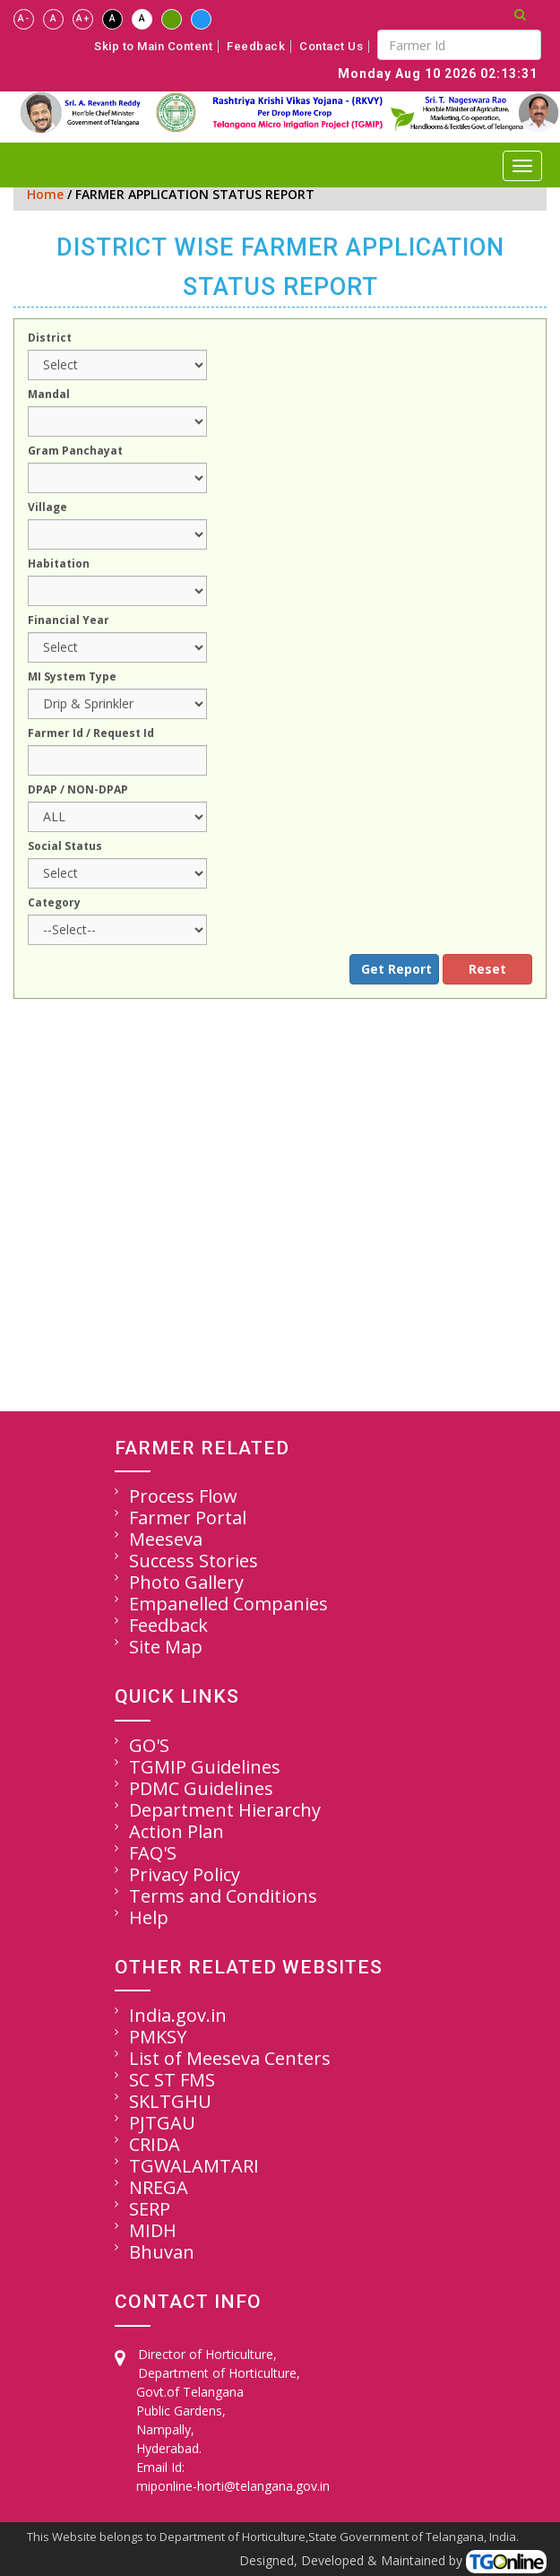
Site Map (165, 1647)
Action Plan (176, 1831)
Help (148, 1917)
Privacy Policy (184, 1874)
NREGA (158, 2187)
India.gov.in (178, 2015)
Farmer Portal (187, 1517)
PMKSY (157, 2037)
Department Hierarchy (225, 1810)
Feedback (256, 46)
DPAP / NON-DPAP (78, 791)
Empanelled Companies (228, 1604)
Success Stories (193, 1560)
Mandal (49, 395)
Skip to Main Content (153, 46)
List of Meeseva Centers (230, 2058)
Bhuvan (161, 2252)
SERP (149, 2209)
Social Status (65, 847)
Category (54, 904)
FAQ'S (153, 1853)
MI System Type (72, 678)
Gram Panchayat (75, 452)
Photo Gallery (186, 1582)
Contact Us (331, 46)
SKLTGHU (170, 2101)
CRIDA (154, 2144)
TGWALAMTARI (194, 2166)
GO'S (149, 1745)
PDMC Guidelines (201, 1788)
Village (47, 508)
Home (45, 194)
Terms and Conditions (223, 1896)
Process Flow (183, 1496)
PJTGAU (162, 2123)
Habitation (59, 565)
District (50, 339)
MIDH (153, 2230)
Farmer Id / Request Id (91, 734)
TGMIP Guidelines (204, 1767)
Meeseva (165, 1539)
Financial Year (68, 621)
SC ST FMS (172, 2080)
